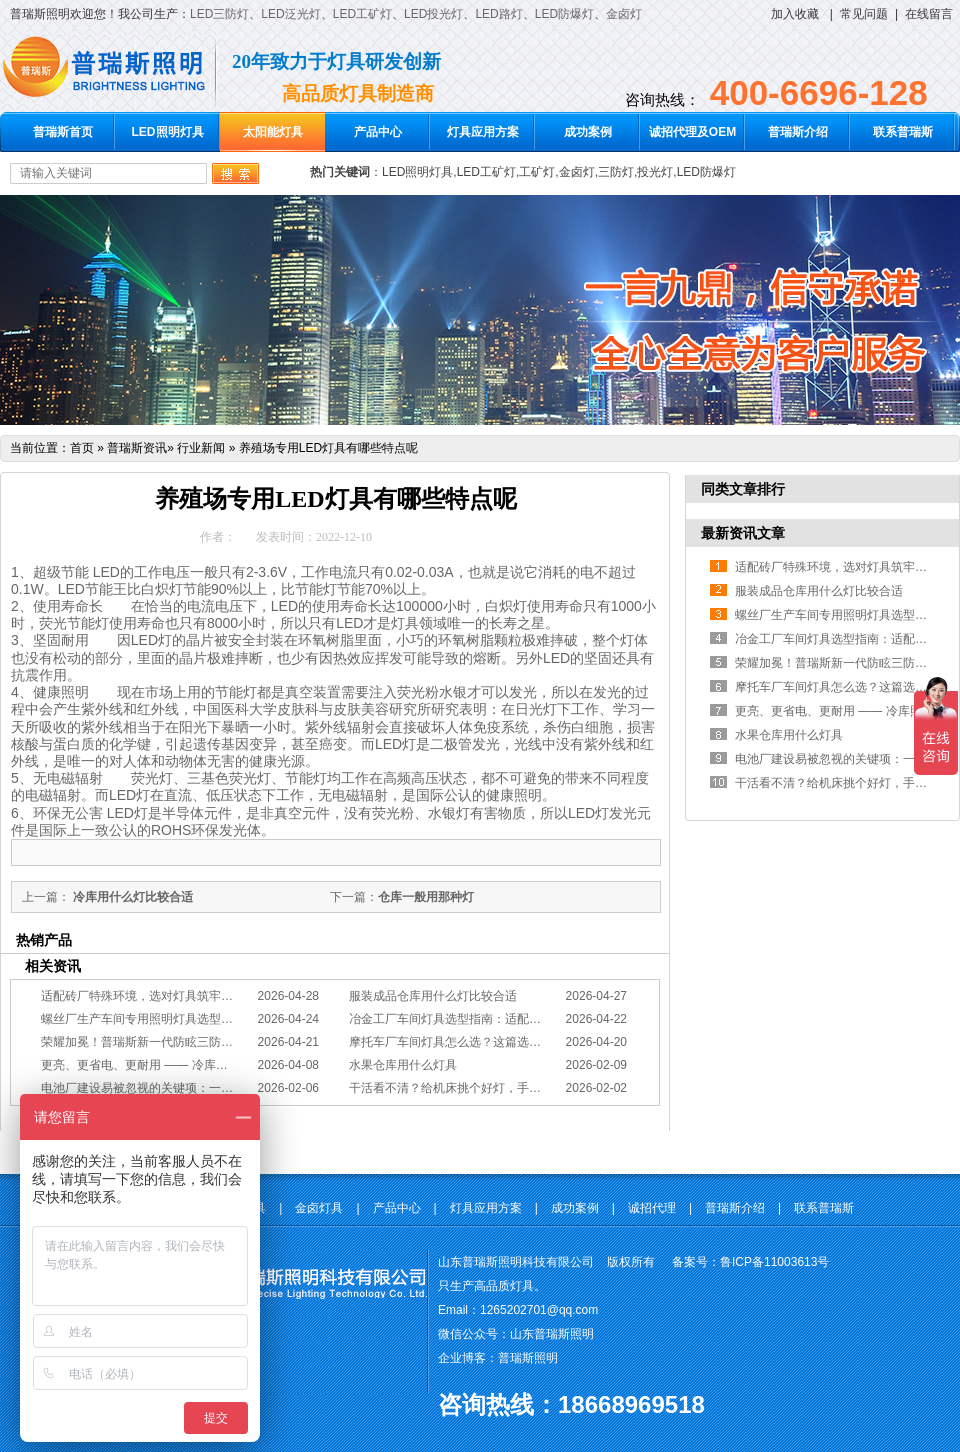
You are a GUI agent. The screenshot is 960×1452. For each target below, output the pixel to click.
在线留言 (929, 14)
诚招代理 (652, 1208)
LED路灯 (498, 14)
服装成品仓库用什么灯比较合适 (433, 996)
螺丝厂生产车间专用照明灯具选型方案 (143, 1019)
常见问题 (864, 14)
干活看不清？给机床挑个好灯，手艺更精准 (463, 1088)
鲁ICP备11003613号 (774, 1262)
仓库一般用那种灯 (426, 897)
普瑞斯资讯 (137, 448)
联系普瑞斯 (903, 132)
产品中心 (378, 132)
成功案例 (588, 132)
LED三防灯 (219, 14)
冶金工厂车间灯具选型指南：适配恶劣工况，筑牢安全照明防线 (517, 1019)
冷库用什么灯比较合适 (131, 897)
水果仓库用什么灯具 (403, 1065)
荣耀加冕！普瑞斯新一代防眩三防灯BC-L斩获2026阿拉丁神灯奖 (212, 1042)
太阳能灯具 (273, 132)
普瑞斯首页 (63, 132)
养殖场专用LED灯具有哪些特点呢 (328, 448)
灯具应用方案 (483, 132)
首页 (82, 448)
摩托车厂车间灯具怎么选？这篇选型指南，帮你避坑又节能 (505, 1042)
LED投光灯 (433, 14)
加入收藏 (795, 14)
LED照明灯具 (168, 132)
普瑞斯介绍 (798, 132)
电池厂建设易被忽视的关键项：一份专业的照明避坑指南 (191, 1088)
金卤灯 (624, 14)
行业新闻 (201, 448)
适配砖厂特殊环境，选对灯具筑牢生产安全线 (161, 996)
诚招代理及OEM (692, 132)
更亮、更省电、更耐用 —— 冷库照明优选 (152, 1065)
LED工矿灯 (362, 14)
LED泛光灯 (290, 14)
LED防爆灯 (564, 14)
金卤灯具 (319, 1208)
